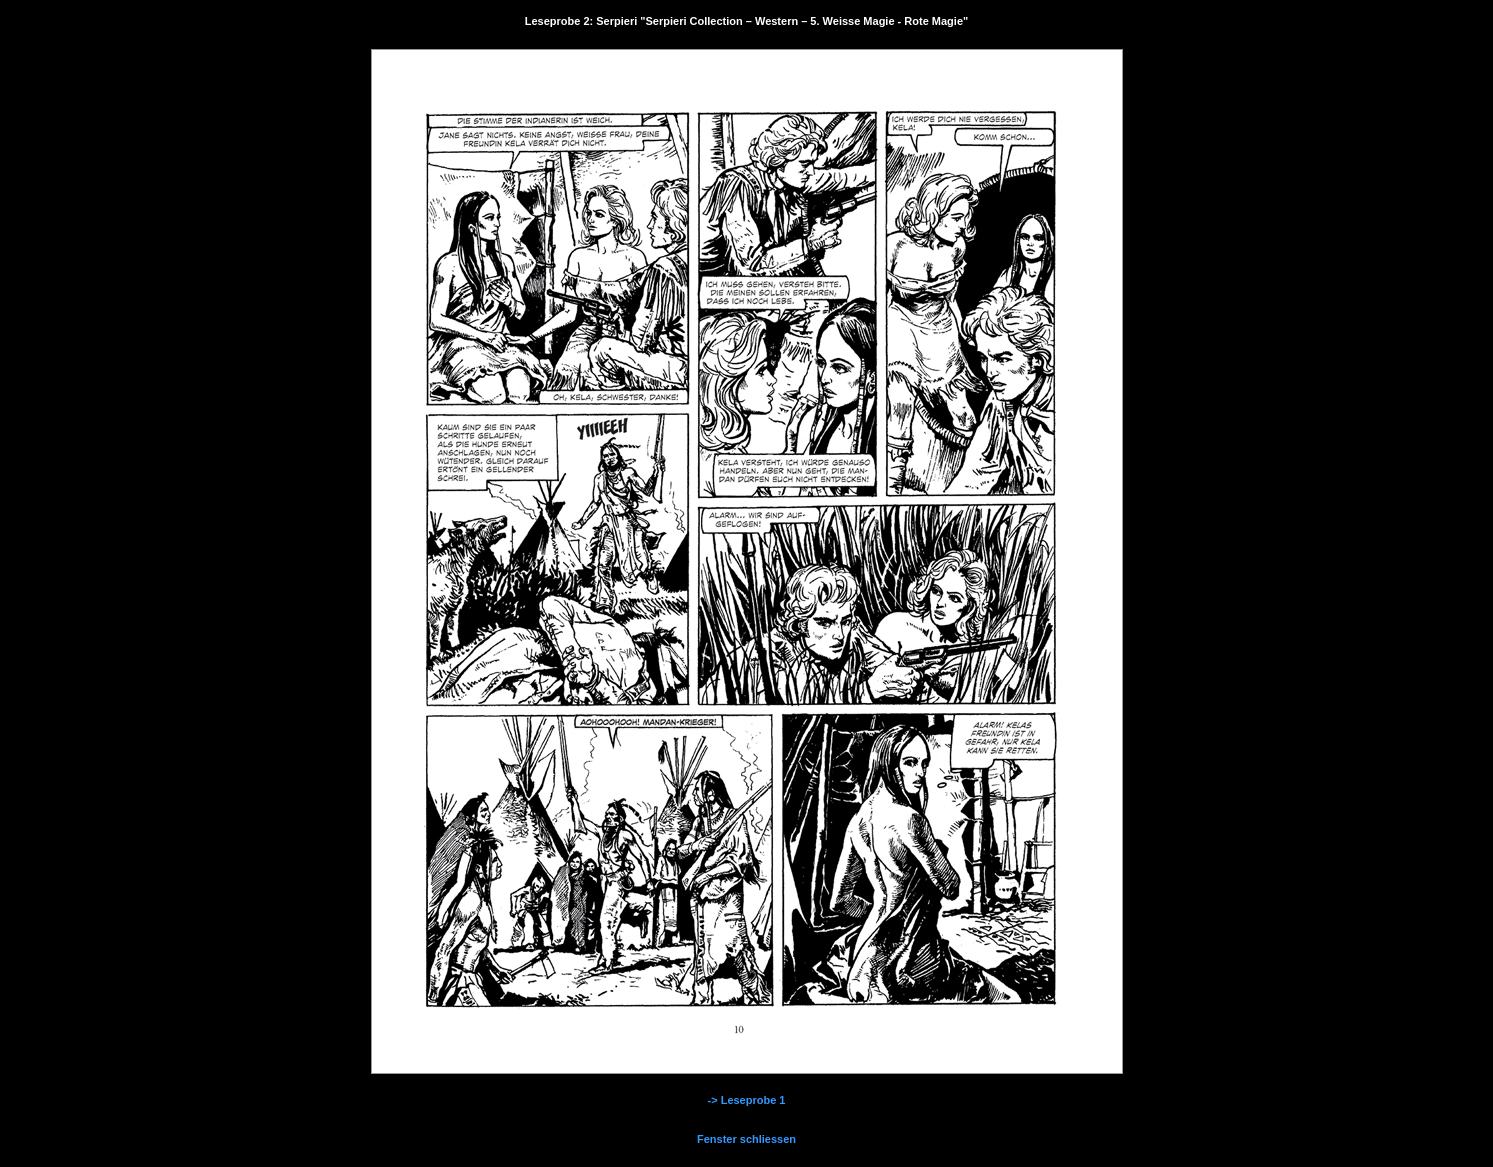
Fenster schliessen (746, 1139)
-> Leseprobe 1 (747, 1100)
